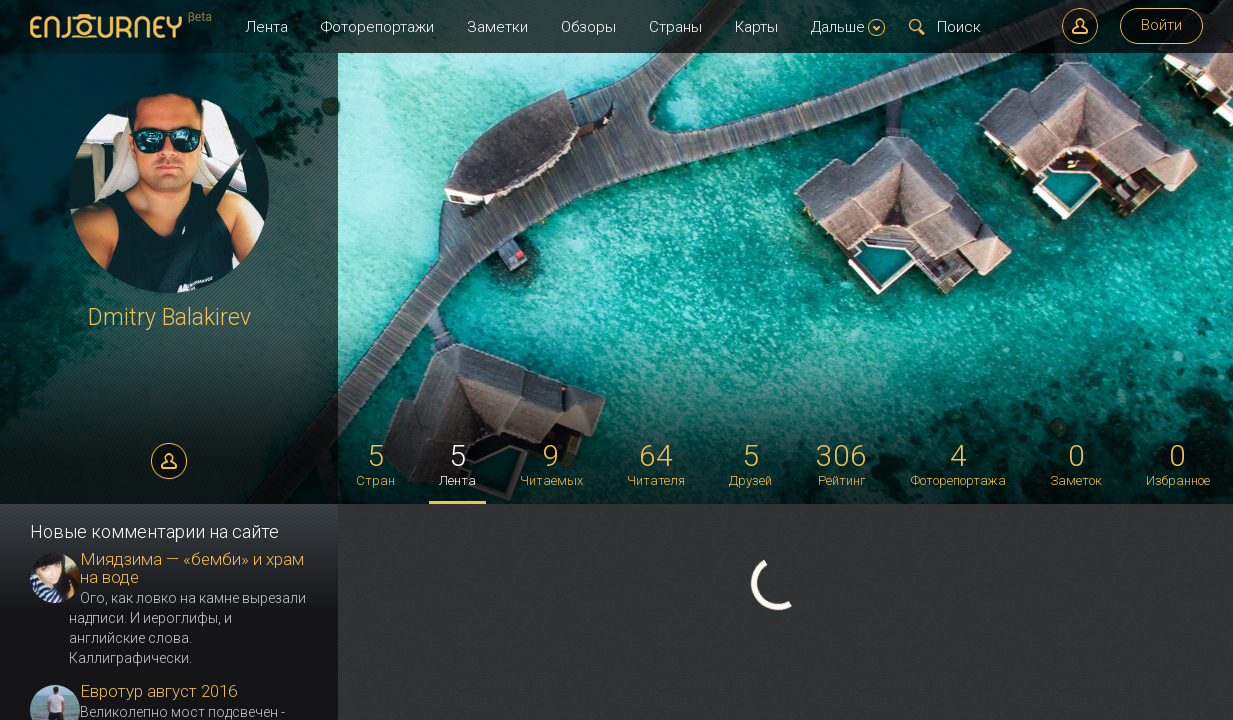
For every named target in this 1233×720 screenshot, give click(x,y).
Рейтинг (841, 463)
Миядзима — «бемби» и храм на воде (192, 568)
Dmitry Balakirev (169, 317)
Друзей (750, 463)
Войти (1161, 25)
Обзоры (588, 27)
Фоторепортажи (377, 27)
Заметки (497, 27)
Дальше (848, 27)
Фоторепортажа (958, 463)
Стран (375, 463)
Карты (756, 27)
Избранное (1178, 463)
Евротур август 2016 (158, 691)
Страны (675, 27)
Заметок (1076, 463)
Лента (266, 27)
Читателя (656, 463)
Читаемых (551, 463)
